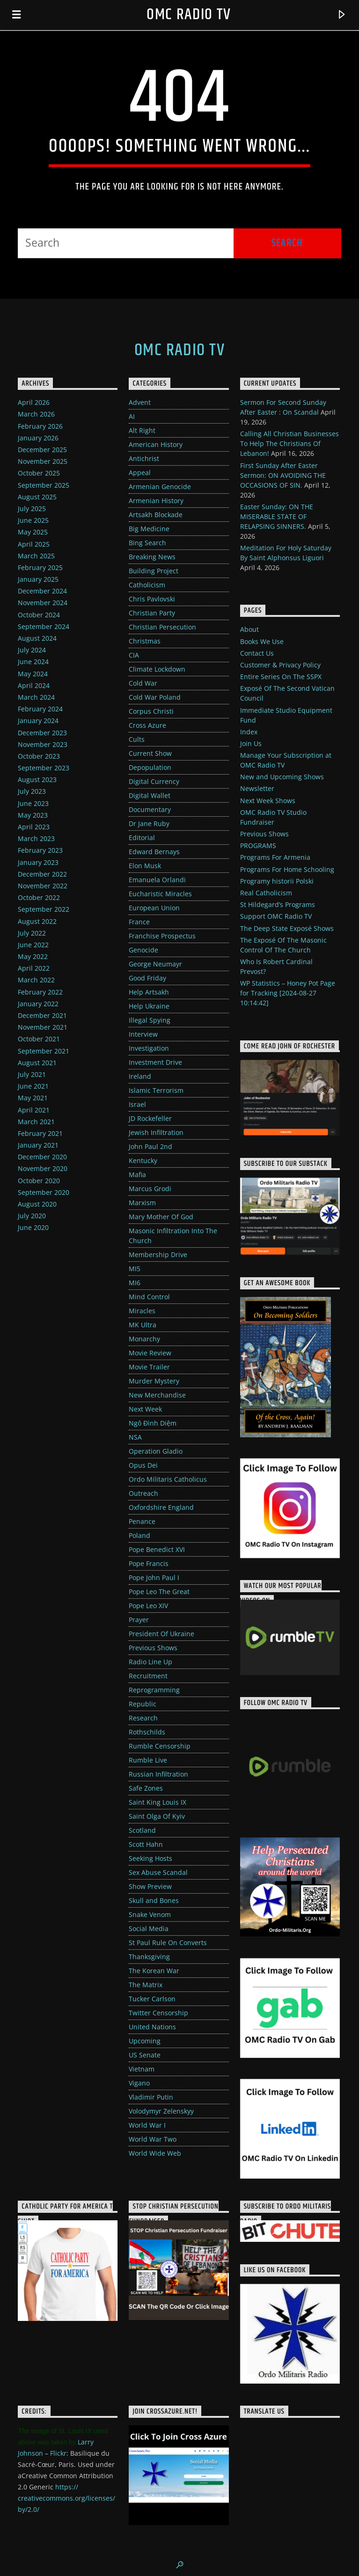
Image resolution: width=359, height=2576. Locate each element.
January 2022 (38, 1003)
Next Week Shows (267, 800)
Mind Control (149, 1296)
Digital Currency (154, 781)
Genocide (143, 949)
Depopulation (150, 767)
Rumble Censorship (159, 1746)
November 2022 (42, 885)
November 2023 (42, 744)
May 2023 (33, 815)
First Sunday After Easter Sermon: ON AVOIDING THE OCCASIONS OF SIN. (283, 475)
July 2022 (32, 933)
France (139, 921)
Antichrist (144, 458)
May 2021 (33, 1097)
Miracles (142, 1310)
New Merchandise (157, 1394)
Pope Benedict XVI (157, 1549)
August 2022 (37, 921)
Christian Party (152, 612)
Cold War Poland (155, 697)
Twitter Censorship (158, 2012)
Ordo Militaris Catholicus (168, 1479)
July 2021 (32, 1074)
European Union (154, 907)
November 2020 (42, 1168)
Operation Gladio (156, 1451)
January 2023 (38, 862)
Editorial (142, 837)
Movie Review (150, 1352)
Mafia (137, 1174)
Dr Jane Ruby (149, 823)
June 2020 (33, 1227)
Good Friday (147, 977)
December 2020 (42, 1156)
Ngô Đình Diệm (152, 1423)
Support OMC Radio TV (276, 916)
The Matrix (145, 1984)
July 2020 (32, 1215)
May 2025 (33, 531)
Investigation (149, 1048)
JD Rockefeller (150, 1118)
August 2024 (37, 638)
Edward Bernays (154, 851)
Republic (142, 1703)
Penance (142, 1521)
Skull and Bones (154, 1900)
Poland (139, 1535)
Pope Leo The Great (159, 1591)
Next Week (145, 1409)
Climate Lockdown (157, 669)
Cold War (143, 683)
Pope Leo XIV (148, 1605)
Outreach (143, 1493)
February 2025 (40, 567)
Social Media (149, 1928)
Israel (137, 1104)
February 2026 (40, 426)
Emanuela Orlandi (157, 879)
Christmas (145, 641)
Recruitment (148, 1675)
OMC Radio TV (189, 15)
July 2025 (32, 508)
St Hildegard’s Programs (277, 904)
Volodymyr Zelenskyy (161, 2111)
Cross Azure (147, 725)
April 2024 (34, 685)
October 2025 (39, 472)
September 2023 (43, 767)
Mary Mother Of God (161, 1216)
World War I (147, 2125)
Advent (140, 402)
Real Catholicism (266, 892)
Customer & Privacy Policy (280, 664)
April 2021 (34, 1109)
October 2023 (39, 756)
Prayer (139, 1619)
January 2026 (38, 437)
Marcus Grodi (150, 1188)
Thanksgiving (149, 1956)
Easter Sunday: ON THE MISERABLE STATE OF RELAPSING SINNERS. (276, 516)
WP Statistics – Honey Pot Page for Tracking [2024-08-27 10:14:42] (287, 993)
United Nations (152, 2026)
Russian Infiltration (158, 1774)
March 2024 (36, 697)
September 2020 (43, 1192)
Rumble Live (148, 1760)
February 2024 (40, 708)
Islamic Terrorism (156, 1090)
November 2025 (42, 461)
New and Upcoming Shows (282, 776)
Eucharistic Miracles (160, 893)
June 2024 (33, 661)
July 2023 (32, 791)
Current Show (150, 753)
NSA (135, 1437)
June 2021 (33, 1086)
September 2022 (43, 909)
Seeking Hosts (150, 1858)
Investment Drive (155, 1062)
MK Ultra (142, 1324)
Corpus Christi (151, 711)
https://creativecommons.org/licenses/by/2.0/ (66, 2498)
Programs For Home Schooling (287, 869)
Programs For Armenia (275, 857)
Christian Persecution (162, 626)
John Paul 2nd (150, 1146)
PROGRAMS (258, 845)
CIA (134, 655)
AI (132, 416)
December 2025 (42, 449)
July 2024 (32, 649)
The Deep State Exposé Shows (287, 928)
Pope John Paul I (154, 1577)
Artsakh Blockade (156, 514)
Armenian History (156, 500)
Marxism (142, 1202)
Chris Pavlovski (152, 598)
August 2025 (37, 496)
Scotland (142, 1830)
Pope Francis (149, 1563)
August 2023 (37, 779)
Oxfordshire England (161, 1507)
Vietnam (141, 2068)
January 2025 (38, 579)
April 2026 (34, 402)
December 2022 (42, 874)
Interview (143, 1034)
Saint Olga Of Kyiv (157, 1816)
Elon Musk (145, 865)
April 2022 (34, 968)
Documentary (150, 809)
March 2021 (36, 1121)
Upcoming (145, 2040)
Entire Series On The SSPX (281, 676)
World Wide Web (155, 2153)
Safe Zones (146, 1788)
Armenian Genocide (160, 486)
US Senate (145, 2054)
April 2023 (34, 826)
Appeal (140, 472)
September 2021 (43, 1050)
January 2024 (38, 720)
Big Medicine (149, 528)
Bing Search (147, 542)
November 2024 (42, 602)
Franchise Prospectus (162, 935)
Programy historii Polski (277, 881)
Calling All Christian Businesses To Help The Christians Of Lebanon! (289, 443)
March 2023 (36, 838)
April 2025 (34, 544)
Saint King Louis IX (157, 1802)
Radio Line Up (150, 1661)
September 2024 (43, 626)
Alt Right (142, 430)
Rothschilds (147, 1731)
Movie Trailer (149, 1366)
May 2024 (33, 673)
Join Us (251, 743)
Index (248, 731)
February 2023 (40, 850)
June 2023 (33, 803)
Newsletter (257, 788)
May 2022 (33, 956)
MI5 (134, 1268)
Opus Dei (143, 1465)
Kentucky (143, 1160)
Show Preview (150, 1886)
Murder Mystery (154, 1380)
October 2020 (39, 1180)
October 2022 (39, 897)
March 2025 (36, 555)
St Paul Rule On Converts (168, 1942)
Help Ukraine (149, 1006)
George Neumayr (155, 963)
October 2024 (39, 614)
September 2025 (43, 485)
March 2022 (36, 979)
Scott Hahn (146, 1844)
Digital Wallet (149, 795)
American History (156, 444)
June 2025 (33, 520)
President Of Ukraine (161, 1633)
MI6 (134, 1282)
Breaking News (152, 556)
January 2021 (38, 1145)
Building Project (153, 570)
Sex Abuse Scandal (158, 1872)
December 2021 (42, 1015)
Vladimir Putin (151, 2097)
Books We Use (262, 641)
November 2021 (42, 1027)
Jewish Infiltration (156, 1132)
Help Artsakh (149, 992)
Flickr (58, 2453)
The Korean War (154, 1970)
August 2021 (37, 1062)
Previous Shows (153, 1647)
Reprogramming (154, 1689)
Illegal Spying (149, 1020)
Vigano (139, 2082)
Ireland (140, 1076)
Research (143, 1717)
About (249, 629)
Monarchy (144, 1338)
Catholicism (147, 584)
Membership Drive (158, 1254)
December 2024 (42, 590)
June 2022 (33, 944)
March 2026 (36, 414)
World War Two (152, 2139)
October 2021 (39, 1038)
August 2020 (37, 1204)
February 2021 (40, 1133)
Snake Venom (150, 1914)
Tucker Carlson (152, 1998)
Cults (137, 739)
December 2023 (42, 732)
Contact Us (257, 653)
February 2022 (40, 992)
